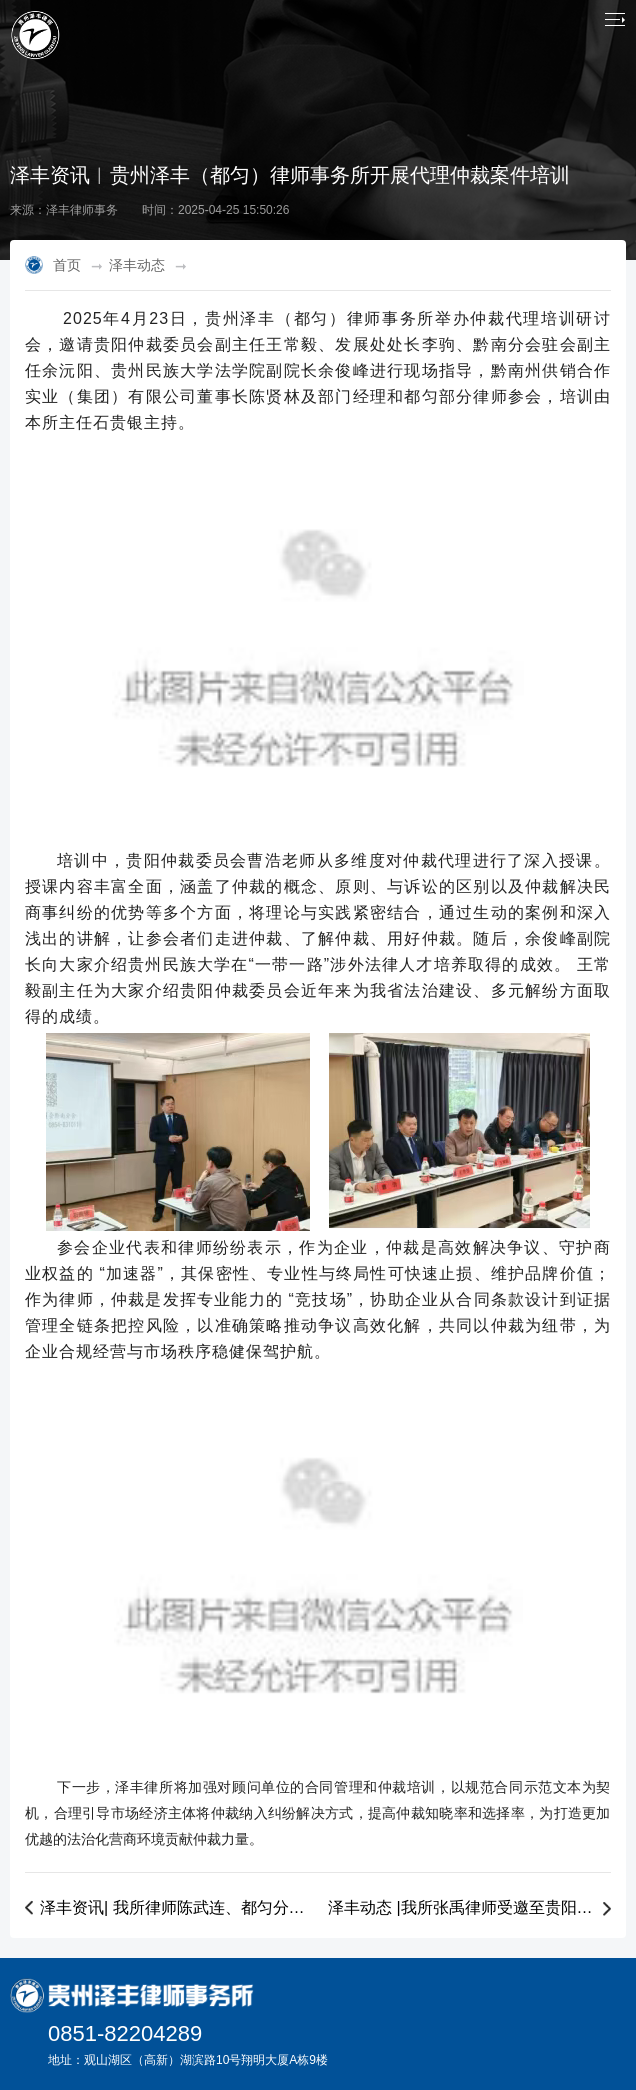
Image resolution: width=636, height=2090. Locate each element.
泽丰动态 (137, 265)
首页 (67, 265)
